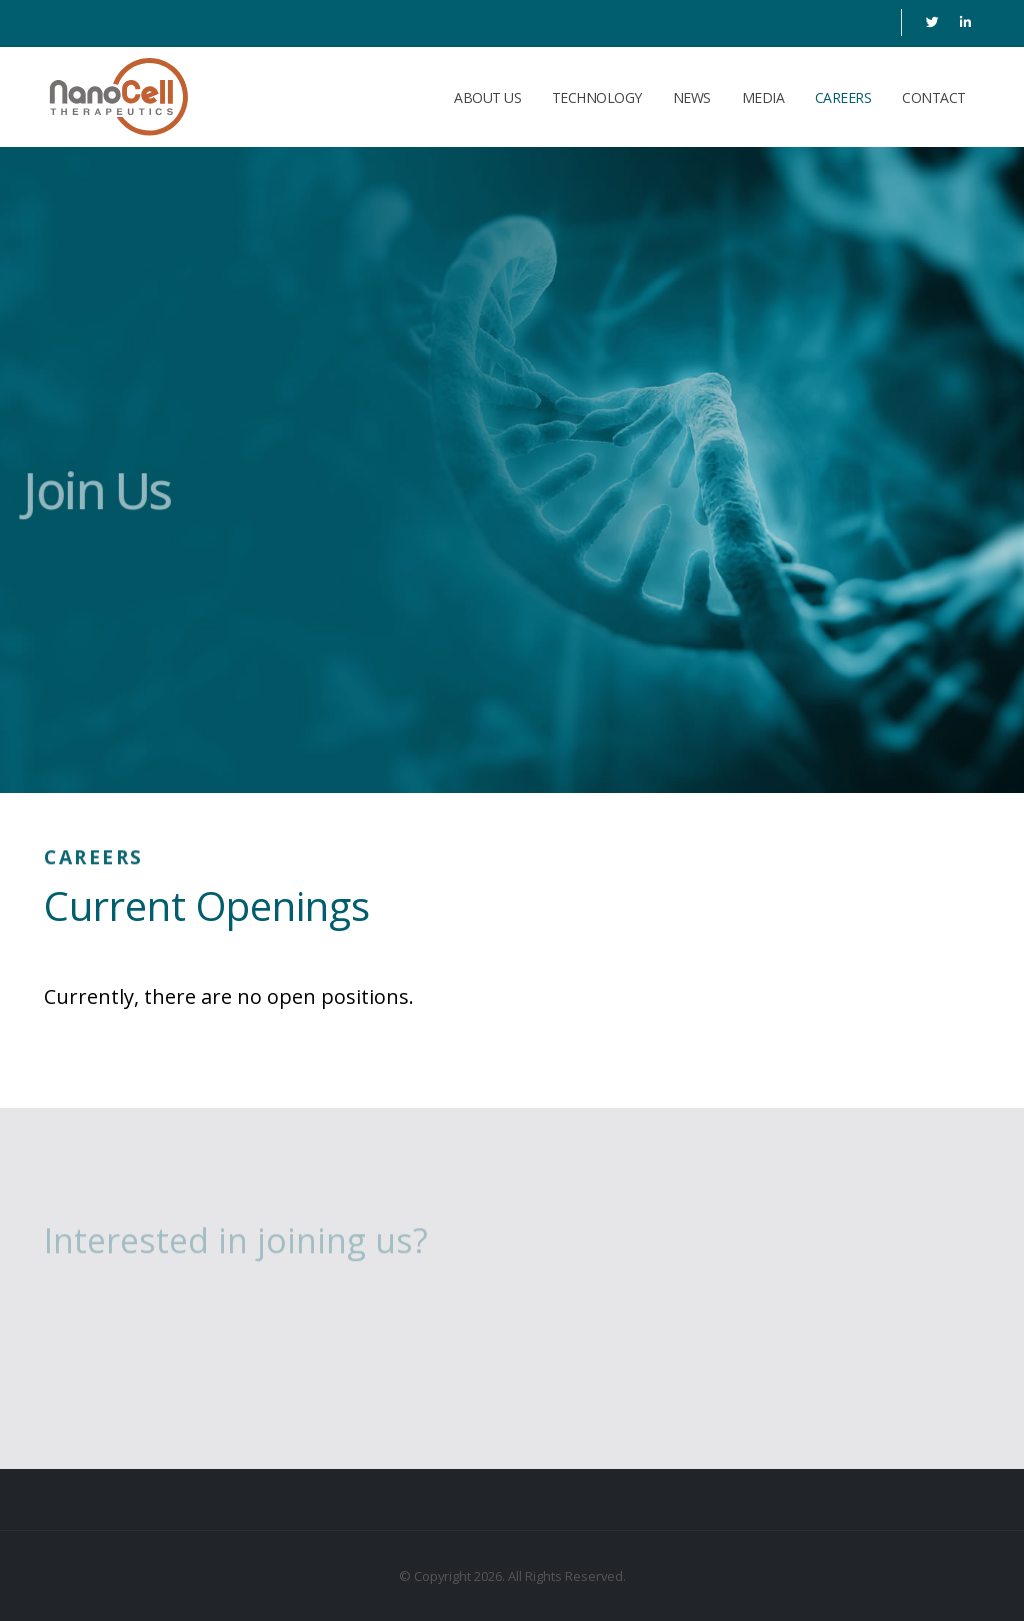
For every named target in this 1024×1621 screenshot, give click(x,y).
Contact (934, 97)
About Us (487, 97)
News (692, 97)
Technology (597, 97)
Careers (843, 97)
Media (763, 97)
